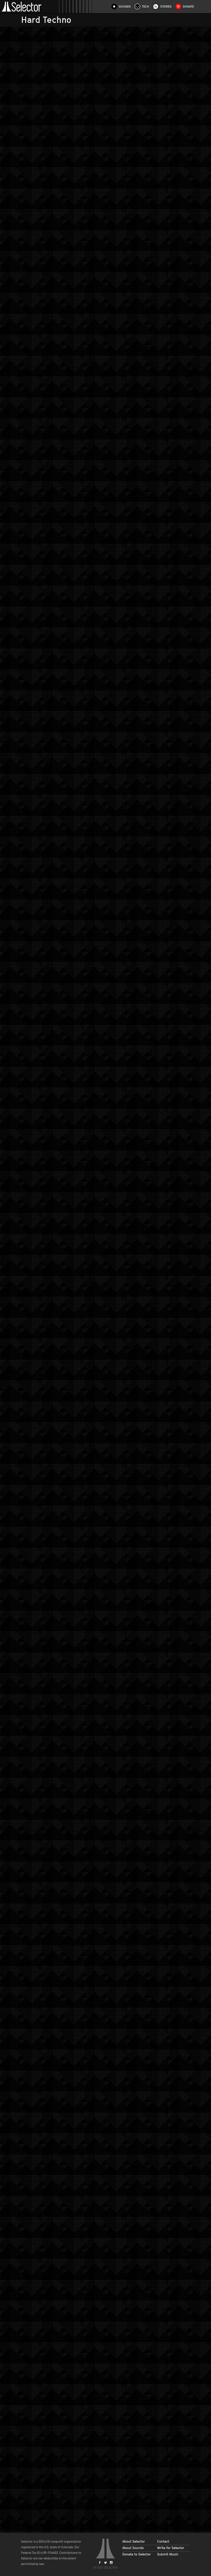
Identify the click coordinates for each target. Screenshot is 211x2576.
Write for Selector (170, 2548)
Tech (145, 6)
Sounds (125, 6)
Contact (163, 2541)
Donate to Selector (136, 2554)
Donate (188, 6)
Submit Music (167, 2554)
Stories (166, 6)
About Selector (133, 2541)
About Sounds (133, 2548)
